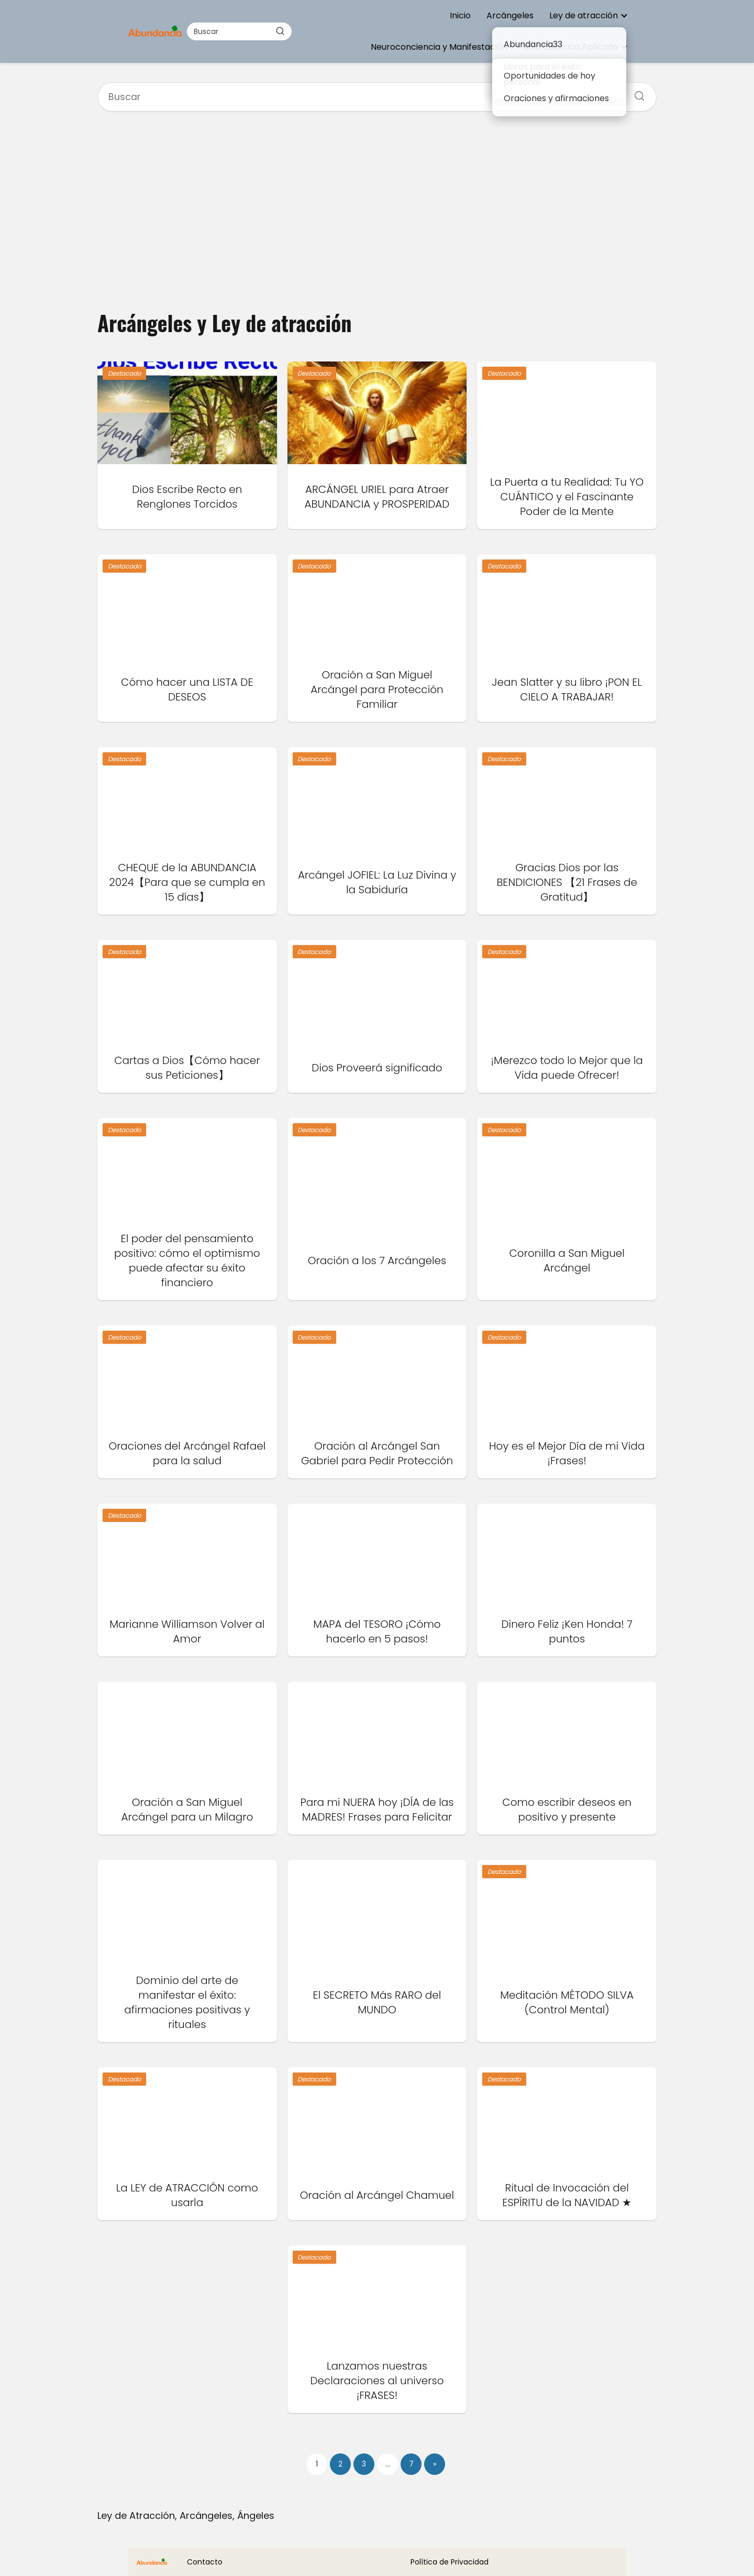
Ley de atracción (583, 15)
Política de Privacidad (450, 2562)
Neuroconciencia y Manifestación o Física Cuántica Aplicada (494, 47)
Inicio (460, 15)
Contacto (205, 2562)
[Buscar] (280, 31)
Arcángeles (510, 15)
